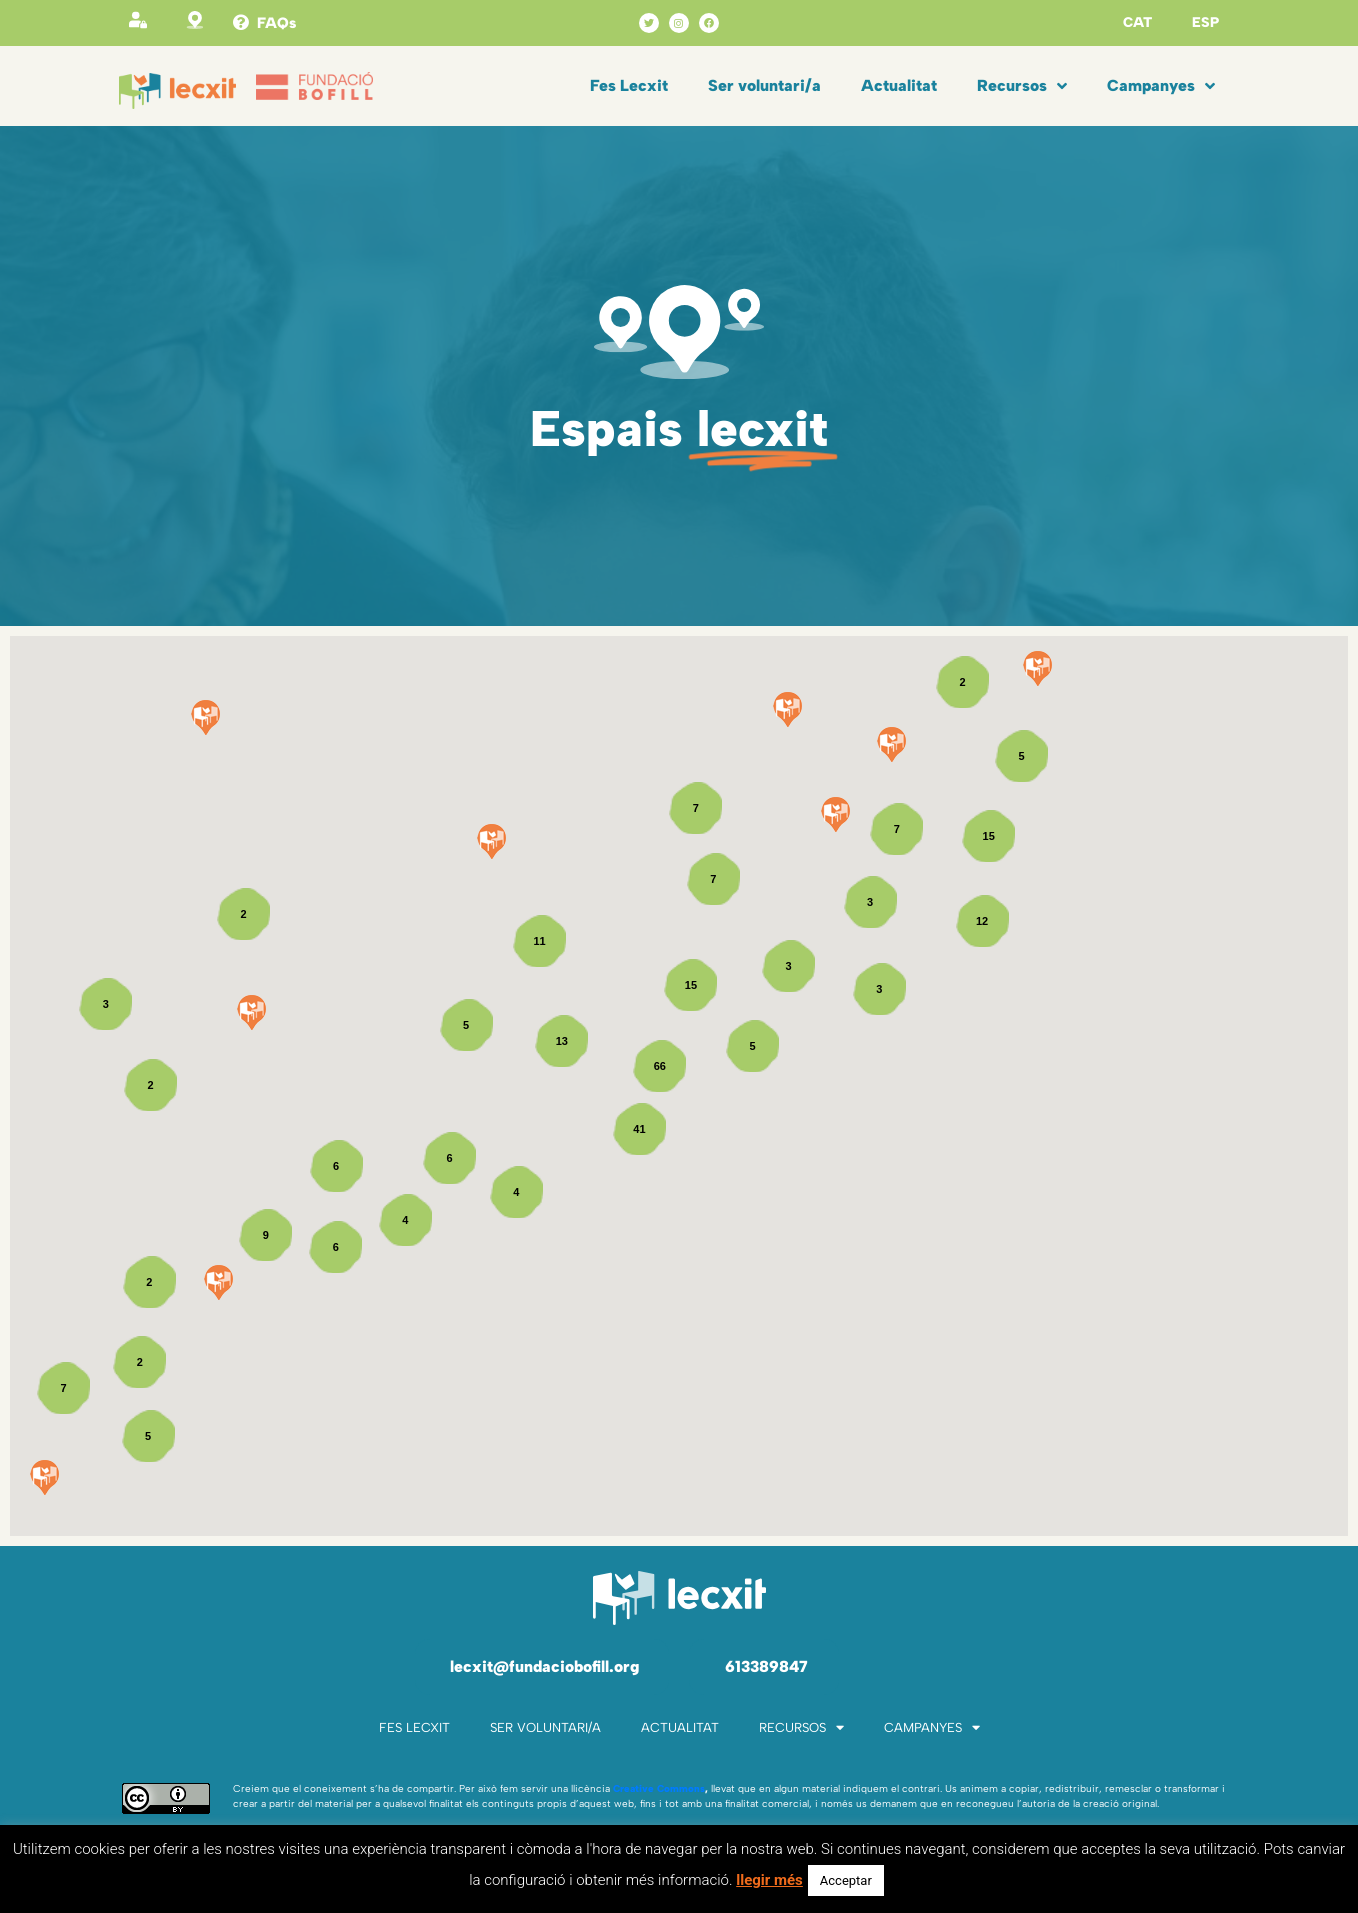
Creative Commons (659, 1788)
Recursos (1022, 86)
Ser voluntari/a (764, 85)
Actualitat (899, 85)
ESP (1205, 22)
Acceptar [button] (846, 1880)
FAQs (276, 23)
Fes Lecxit (629, 85)
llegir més (769, 1880)
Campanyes (1161, 86)
